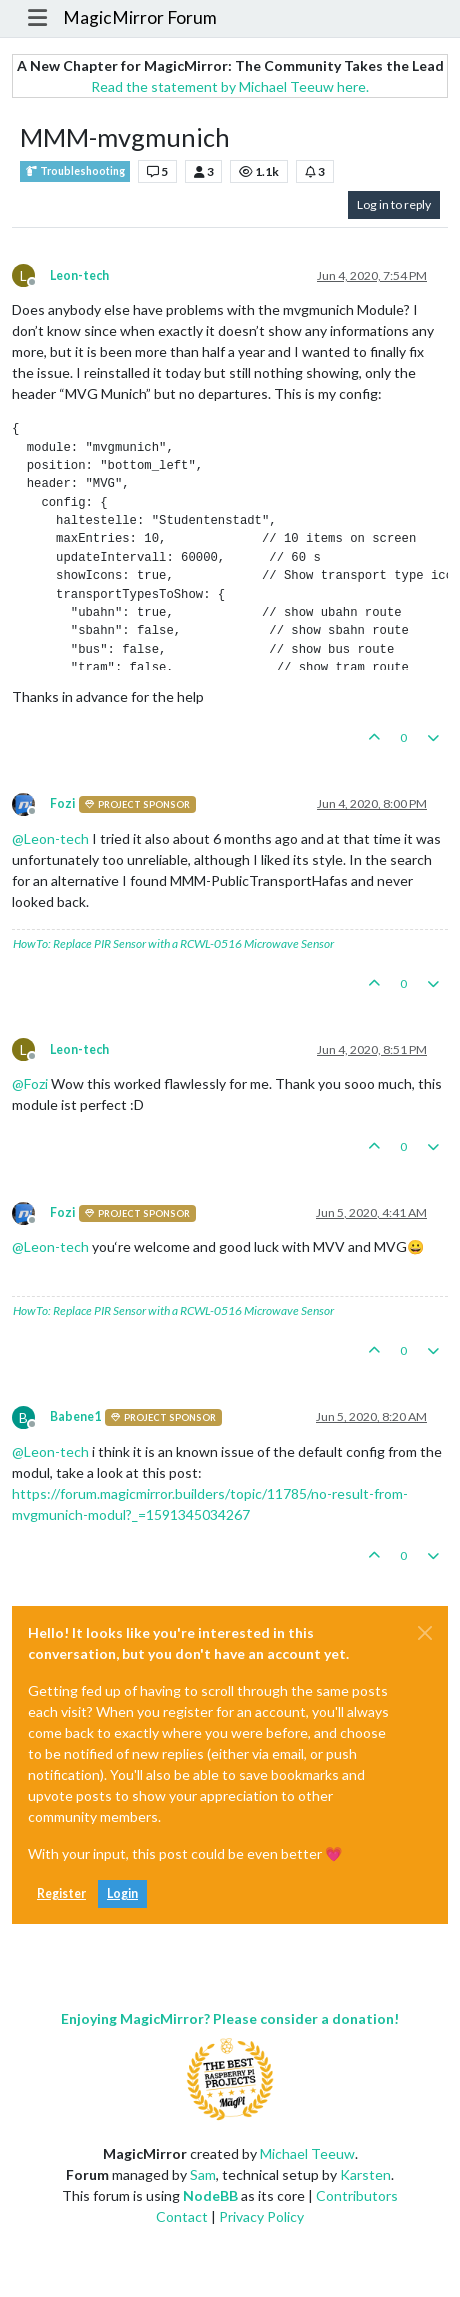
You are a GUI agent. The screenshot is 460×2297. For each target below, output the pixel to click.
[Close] (425, 1633)
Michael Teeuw (307, 2153)
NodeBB (210, 2195)
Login (122, 1893)
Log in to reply (394, 204)
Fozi (62, 803)
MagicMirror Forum (140, 17)
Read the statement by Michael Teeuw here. (230, 86)
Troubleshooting (75, 171)
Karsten (365, 2174)
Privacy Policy (261, 2216)
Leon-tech (79, 275)
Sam (203, 2174)
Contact (182, 2216)
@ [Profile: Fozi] (30, 1083)
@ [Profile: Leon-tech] (50, 838)
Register (61, 1893)
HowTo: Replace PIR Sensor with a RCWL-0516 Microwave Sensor (173, 943)
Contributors (357, 2195)
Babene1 (75, 1416)
